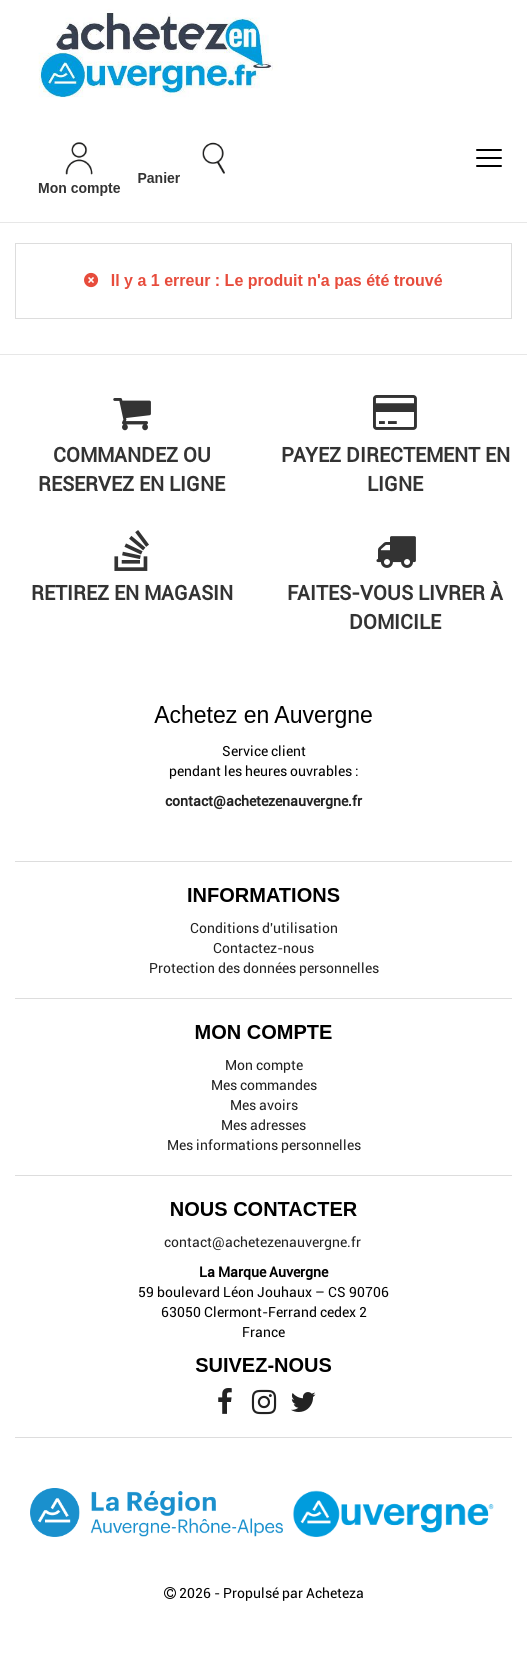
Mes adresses (263, 1125)
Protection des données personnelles (264, 968)
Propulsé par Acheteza (293, 1593)
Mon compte (264, 1065)
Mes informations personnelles (264, 1145)
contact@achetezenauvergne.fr (263, 801)
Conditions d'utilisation (264, 928)
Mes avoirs (264, 1105)
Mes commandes (264, 1085)
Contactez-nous (263, 948)
